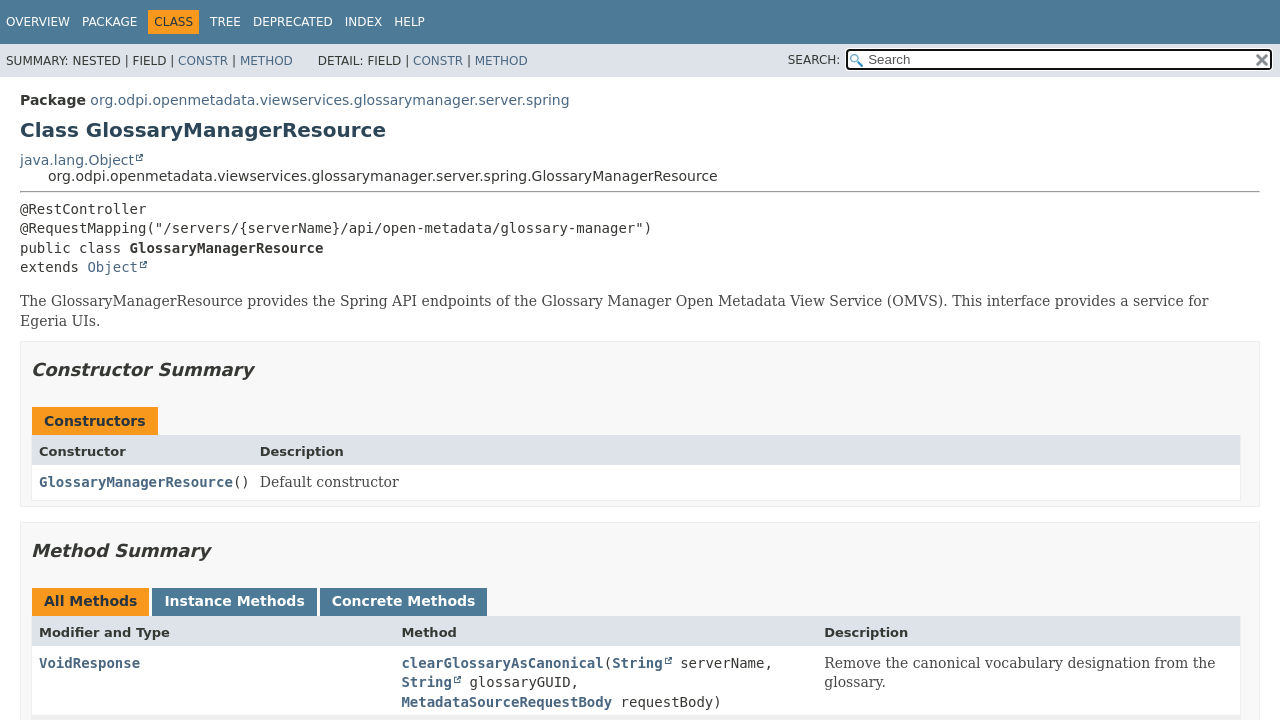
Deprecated (293, 22)
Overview (38, 22)
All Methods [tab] (90, 601)
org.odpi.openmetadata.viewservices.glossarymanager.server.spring (329, 100)
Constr (203, 61)
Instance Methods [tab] (234, 601)
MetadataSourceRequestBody (506, 702)
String (637, 663)
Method (266, 61)
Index (364, 22)
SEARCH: (814, 60)
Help (409, 22)
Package (109, 22)
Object (112, 267)
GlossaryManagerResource (136, 482)
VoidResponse (89, 663)
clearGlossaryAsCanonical (502, 663)
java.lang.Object (77, 160)
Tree (225, 22)
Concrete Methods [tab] (404, 601)
